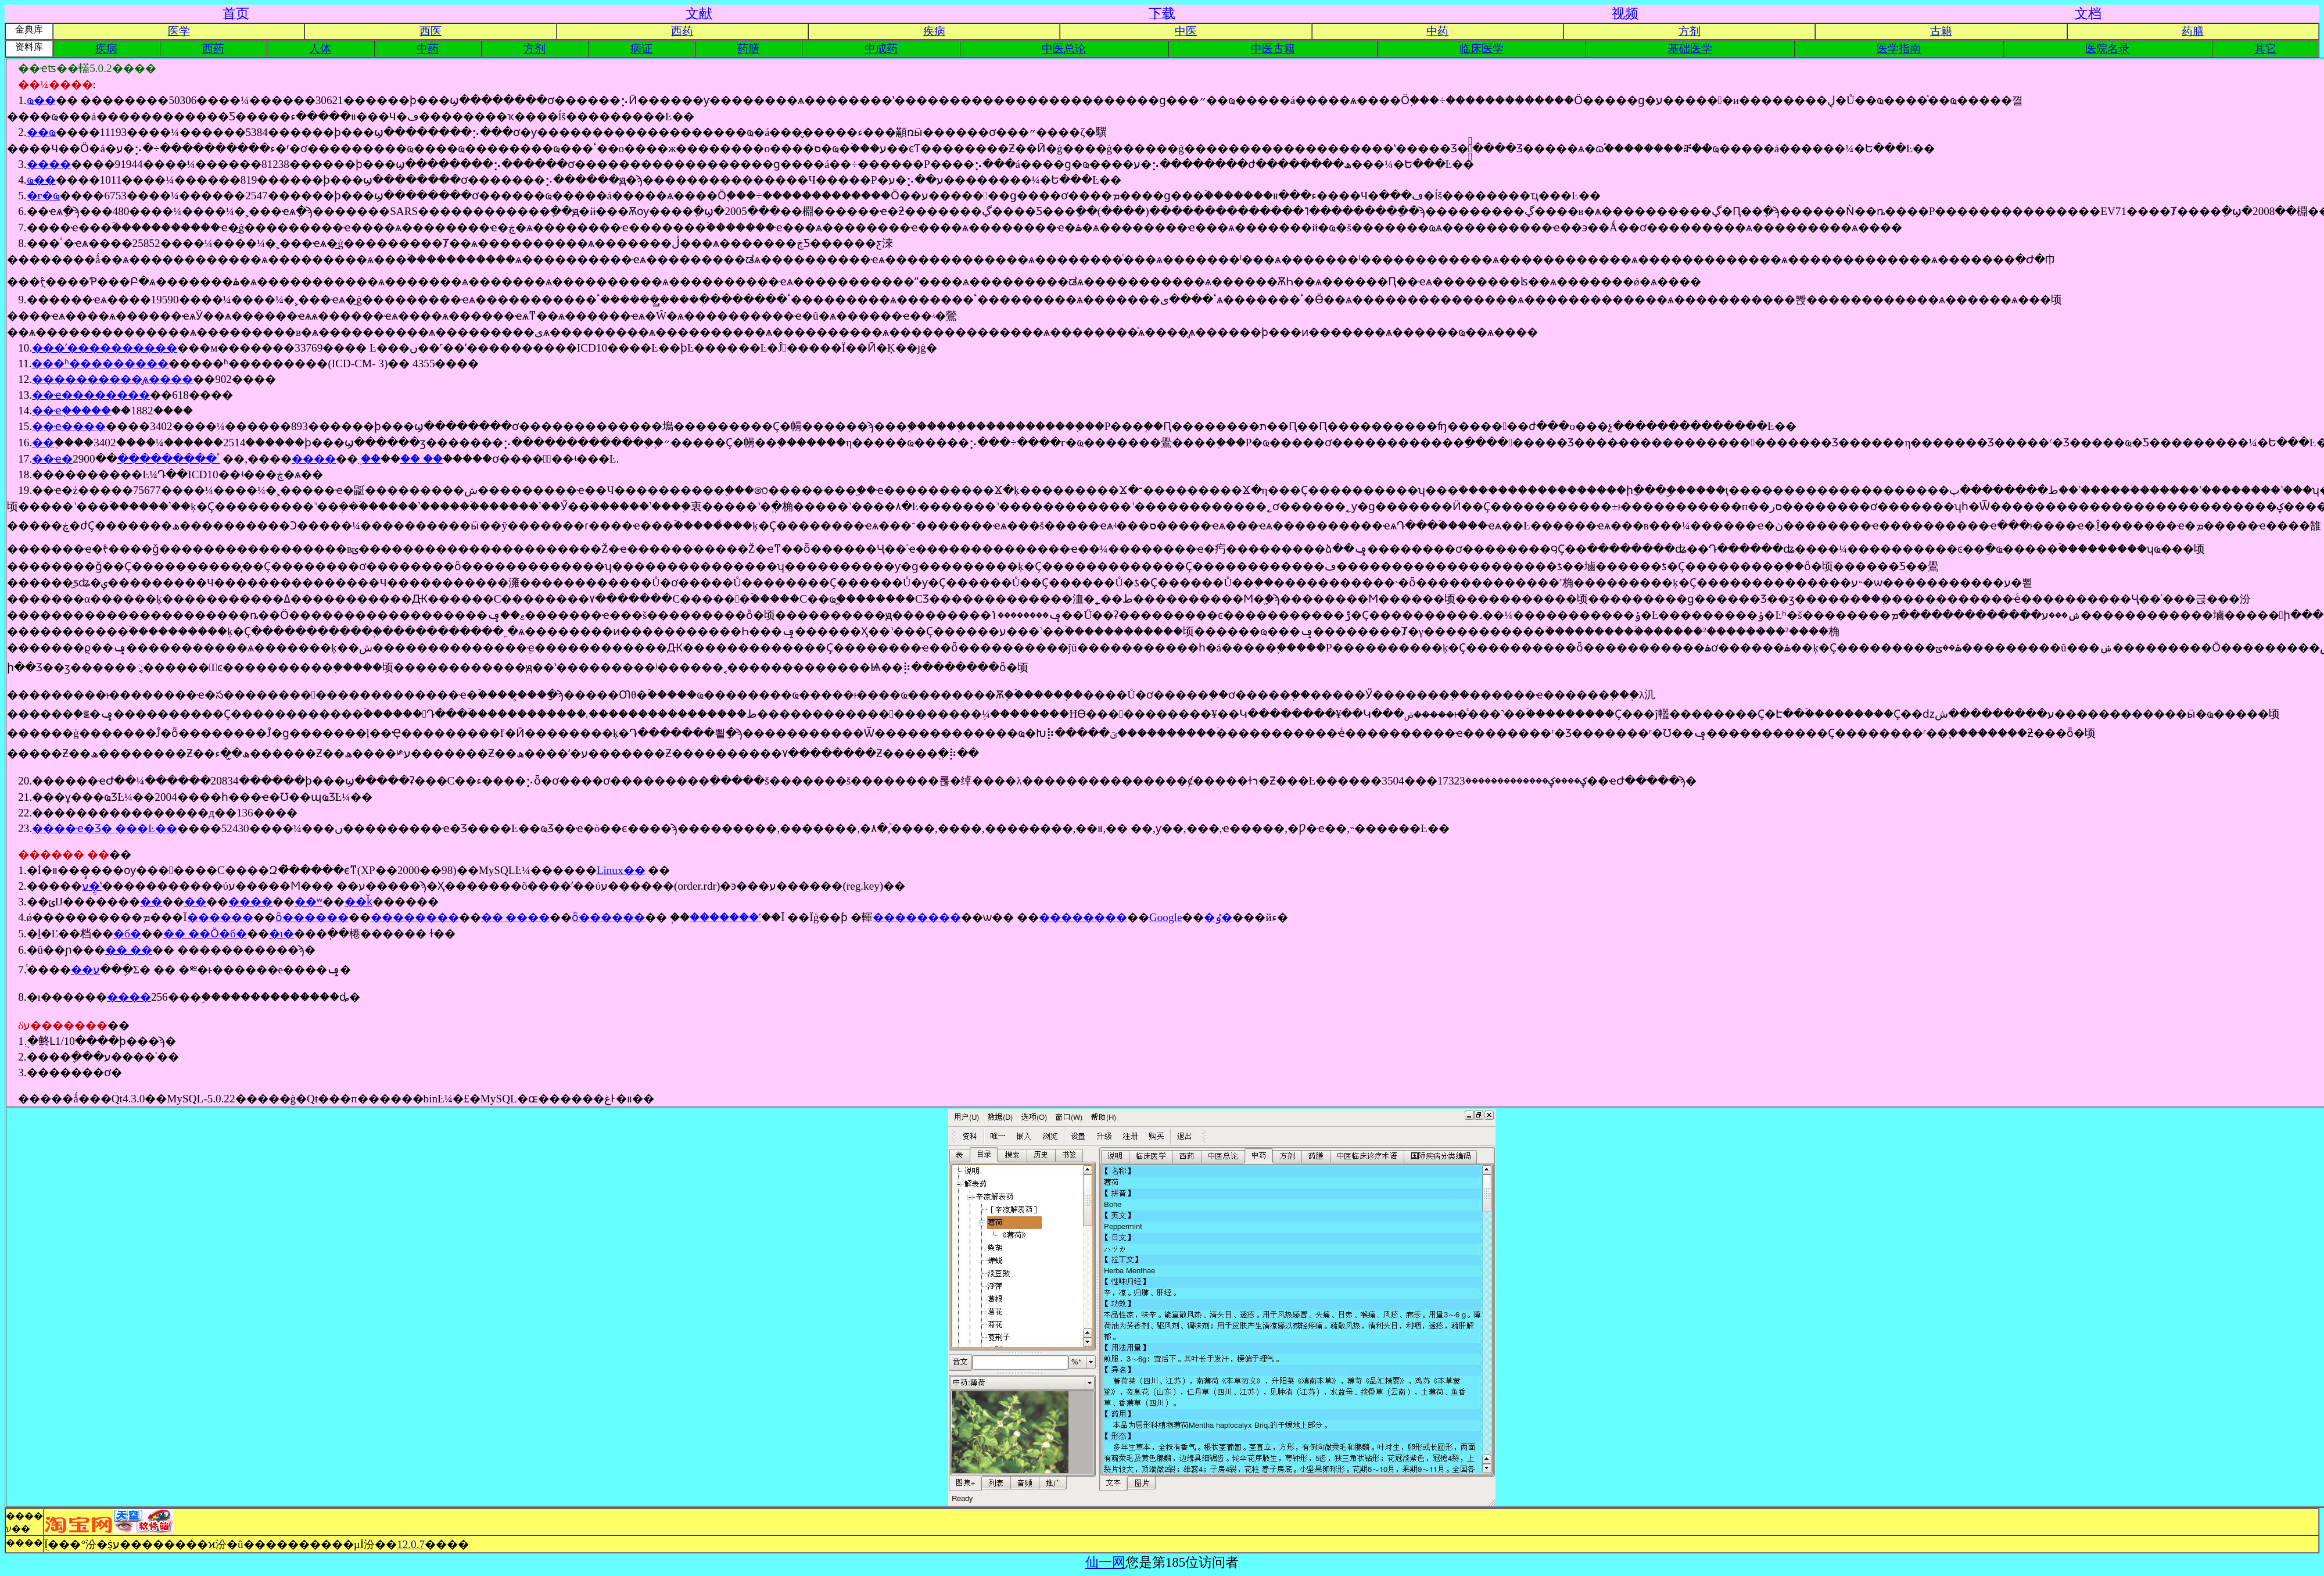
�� (151, 902)
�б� (127, 933)
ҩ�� (41, 100)
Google (1165, 917)
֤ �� (369, 459)
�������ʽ (725, 917)
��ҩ (41, 132)
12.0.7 (411, 1544)
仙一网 (1105, 1562)
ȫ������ (312, 917)
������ (220, 917)
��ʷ (308, 902)
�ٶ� (1218, 917)
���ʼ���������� (104, 348)
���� (49, 164)
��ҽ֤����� (71, 410)
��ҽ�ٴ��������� (126, 459)
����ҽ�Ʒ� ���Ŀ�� (104, 828)
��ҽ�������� (91, 395)
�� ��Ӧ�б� (205, 933)
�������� (415, 917)
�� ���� (515, 917)
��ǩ (358, 902)
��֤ (43, 442)
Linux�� (621, 870)
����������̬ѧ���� (112, 379)
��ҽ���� (69, 426)
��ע (85, 969)
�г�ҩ (43, 195)
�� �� (421, 459)
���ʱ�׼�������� (99, 363)
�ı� (281, 933)
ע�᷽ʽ (92, 886)
